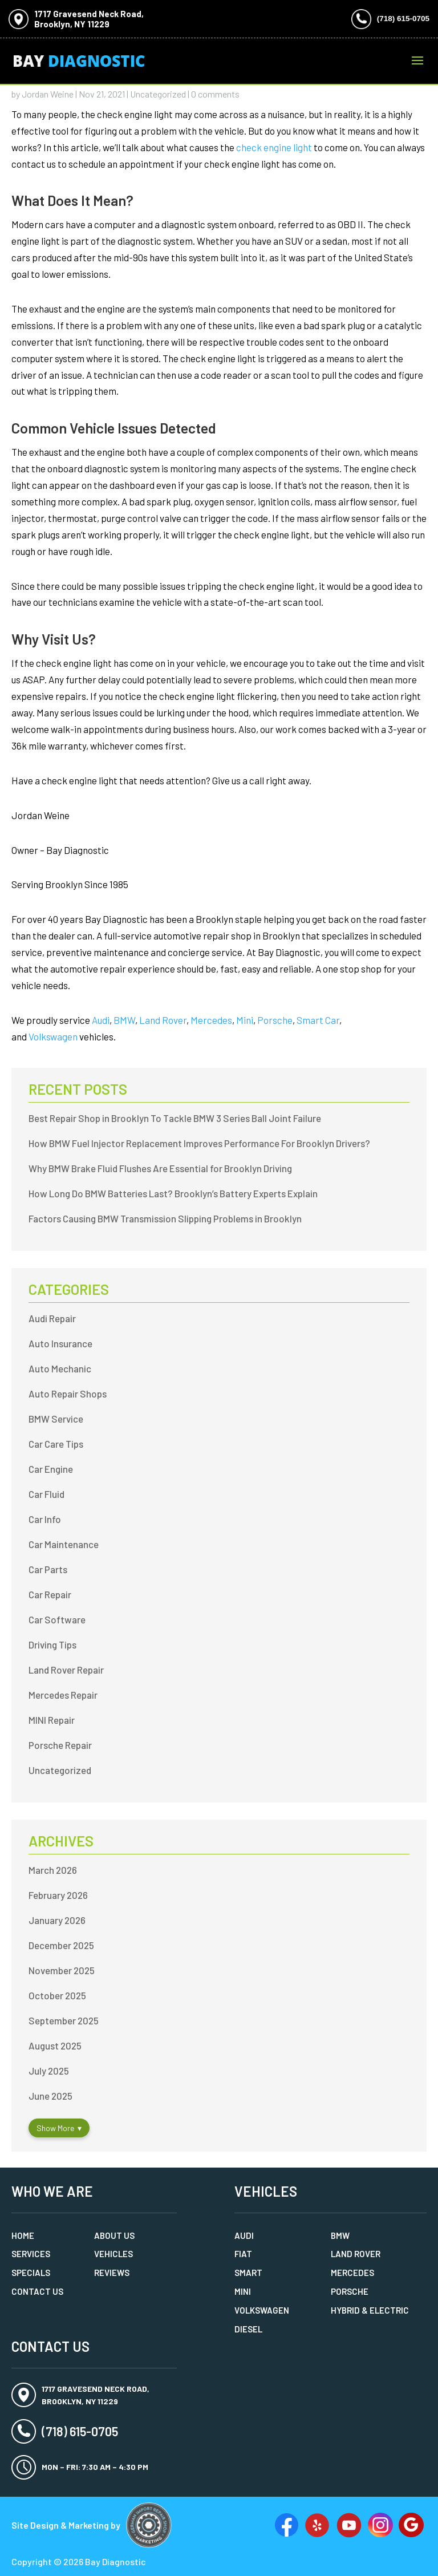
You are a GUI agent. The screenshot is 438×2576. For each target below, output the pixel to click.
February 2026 (58, 1895)
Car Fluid (46, 1494)
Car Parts (48, 1569)
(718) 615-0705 (403, 18)
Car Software (57, 1619)
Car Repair (50, 1594)
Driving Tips (52, 1644)
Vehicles (113, 2254)
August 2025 (55, 2045)
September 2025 (64, 2020)
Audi (101, 1020)
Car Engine (51, 1469)
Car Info (45, 1519)
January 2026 (57, 1920)
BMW (124, 1020)
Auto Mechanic (60, 1368)
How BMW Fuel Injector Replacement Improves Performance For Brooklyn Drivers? (199, 1143)
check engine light (274, 147)
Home (22, 2235)
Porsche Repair (60, 1745)
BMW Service (56, 1418)
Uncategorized (158, 93)
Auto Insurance (60, 1343)
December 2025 (61, 1945)
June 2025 (50, 2095)
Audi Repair (52, 1318)
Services (30, 2254)
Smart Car (318, 1020)
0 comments (215, 93)
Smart (248, 2272)
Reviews (111, 2272)
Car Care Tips (56, 1443)
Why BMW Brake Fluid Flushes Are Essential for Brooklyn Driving (160, 1168)
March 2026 (53, 1870)
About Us (114, 2235)
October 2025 (57, 1995)
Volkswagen (53, 1036)
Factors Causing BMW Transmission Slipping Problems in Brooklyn (165, 1218)
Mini (244, 1020)
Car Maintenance (64, 1544)
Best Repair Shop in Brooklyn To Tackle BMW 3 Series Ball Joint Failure (175, 1118)
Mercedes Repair (63, 1694)
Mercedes (211, 1020)
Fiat (243, 2254)
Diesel (248, 2329)
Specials (30, 2272)
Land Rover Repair (66, 1669)
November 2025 (62, 1970)
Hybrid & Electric (370, 2310)
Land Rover (162, 1020)
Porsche (275, 1020)
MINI (242, 2291)
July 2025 (49, 2070)
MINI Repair (52, 1720)
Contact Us (37, 2291)
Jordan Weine (48, 93)
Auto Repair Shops (68, 1393)
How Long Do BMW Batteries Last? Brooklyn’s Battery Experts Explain (173, 1193)
